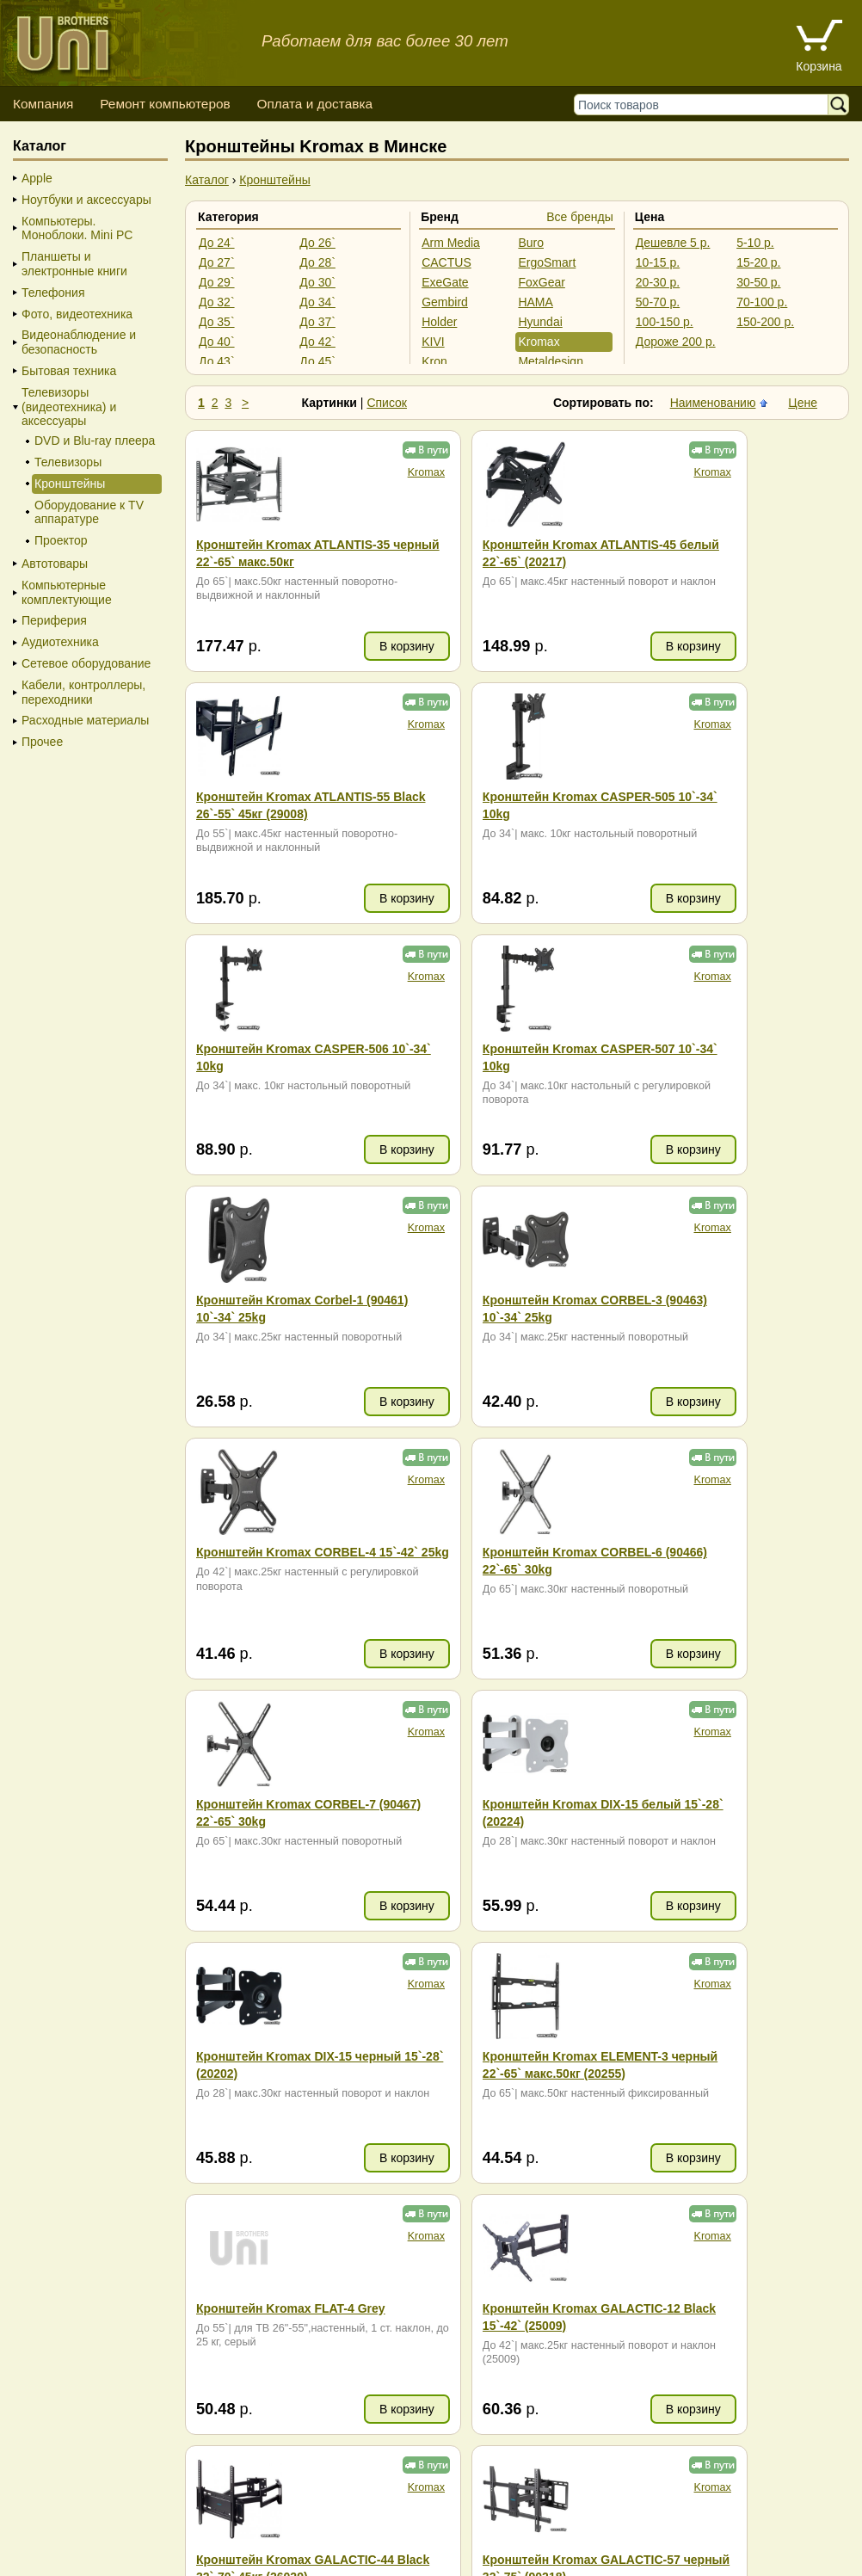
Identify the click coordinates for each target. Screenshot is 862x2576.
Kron (434, 361)
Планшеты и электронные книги (74, 264)
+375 (485, 2311)
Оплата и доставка (314, 103)
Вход (102, 2559)
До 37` (317, 322)
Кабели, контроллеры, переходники (83, 692)
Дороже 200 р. (676, 341)
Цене (802, 403)
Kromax (538, 341)
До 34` (317, 302)
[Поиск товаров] (705, 104)
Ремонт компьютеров (165, 103)
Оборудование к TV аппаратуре (89, 512)
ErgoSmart (547, 262)
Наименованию (713, 403)
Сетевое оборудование (86, 663)
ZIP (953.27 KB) (715, 2322)
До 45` (317, 361)
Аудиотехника (60, 642)
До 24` (217, 243)
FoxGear (541, 282)
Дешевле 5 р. (673, 243)
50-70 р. (658, 302)
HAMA (535, 302)
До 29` (217, 282)
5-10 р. (755, 243)
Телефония (53, 292)
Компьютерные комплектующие (67, 592)
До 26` (317, 243)
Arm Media (451, 243)
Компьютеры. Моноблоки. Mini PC (77, 228)
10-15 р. (658, 262)
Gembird (445, 302)
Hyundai (540, 322)
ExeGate (445, 282)
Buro (531, 243)
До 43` (217, 361)
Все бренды (579, 217)
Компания (43, 103)
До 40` (217, 341)
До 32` (217, 302)
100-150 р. (664, 322)
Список (386, 403)
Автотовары (55, 563)
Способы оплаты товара (149, 2524)
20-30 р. (658, 282)
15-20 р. (758, 262)
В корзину (345, 646)
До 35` (217, 322)
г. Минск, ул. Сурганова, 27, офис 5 (734, 2542)
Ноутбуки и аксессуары (86, 199)
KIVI (433, 341)
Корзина (818, 66)
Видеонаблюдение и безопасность (79, 342)
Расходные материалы (85, 720)
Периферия (54, 620)
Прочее (42, 742)
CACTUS (446, 262)
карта (271, 2339)
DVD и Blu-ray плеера (94, 440)
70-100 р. (761, 302)
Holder (439, 322)
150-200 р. (765, 322)
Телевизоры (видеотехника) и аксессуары (69, 406)
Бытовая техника (69, 371)
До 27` (217, 262)
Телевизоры (68, 462)
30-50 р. (758, 282)
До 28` (317, 262)
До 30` (317, 282)
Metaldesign (550, 361)
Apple (37, 178)
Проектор (61, 540)
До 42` (317, 341)
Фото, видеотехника (77, 314)
